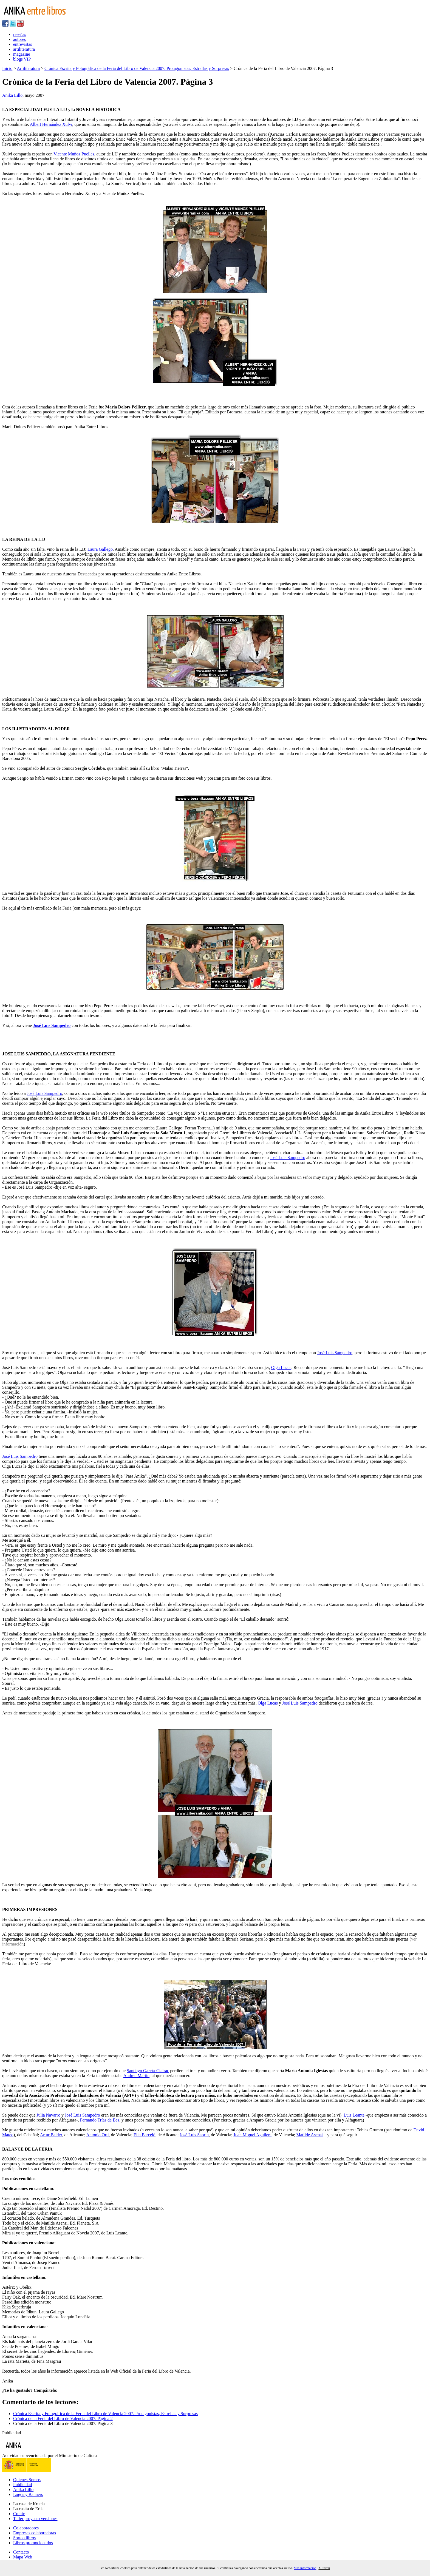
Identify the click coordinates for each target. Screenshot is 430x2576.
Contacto (21, 2552)
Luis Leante (354, 2115)
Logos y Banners (28, 2494)
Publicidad (22, 2484)
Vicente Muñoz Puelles (73, 154)
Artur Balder (51, 2134)
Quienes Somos (27, 2479)
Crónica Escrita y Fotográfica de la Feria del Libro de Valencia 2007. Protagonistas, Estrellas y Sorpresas (136, 68)
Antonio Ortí (97, 2134)
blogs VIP (22, 59)
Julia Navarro (48, 2115)
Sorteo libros (24, 2537)
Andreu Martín (136, 2075)
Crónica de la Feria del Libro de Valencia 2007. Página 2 (63, 2418)
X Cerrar (324, 2568)
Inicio (7, 68)
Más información (305, 2568)
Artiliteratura (28, 68)
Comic (19, 2513)
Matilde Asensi (309, 2134)
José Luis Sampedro (52, 1025)
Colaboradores (26, 2528)
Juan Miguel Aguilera (252, 2134)
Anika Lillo (12, 95)
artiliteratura (24, 49)
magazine (21, 54)
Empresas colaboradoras (34, 2532)
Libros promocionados (33, 2542)
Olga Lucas (281, 1367)
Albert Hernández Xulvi (51, 124)
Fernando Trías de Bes (99, 2120)
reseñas (19, 34)
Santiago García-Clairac (148, 2070)
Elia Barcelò (144, 2134)
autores (19, 39)
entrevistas (22, 44)
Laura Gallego (100, 549)
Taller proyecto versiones (35, 2518)
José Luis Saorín (194, 2134)
